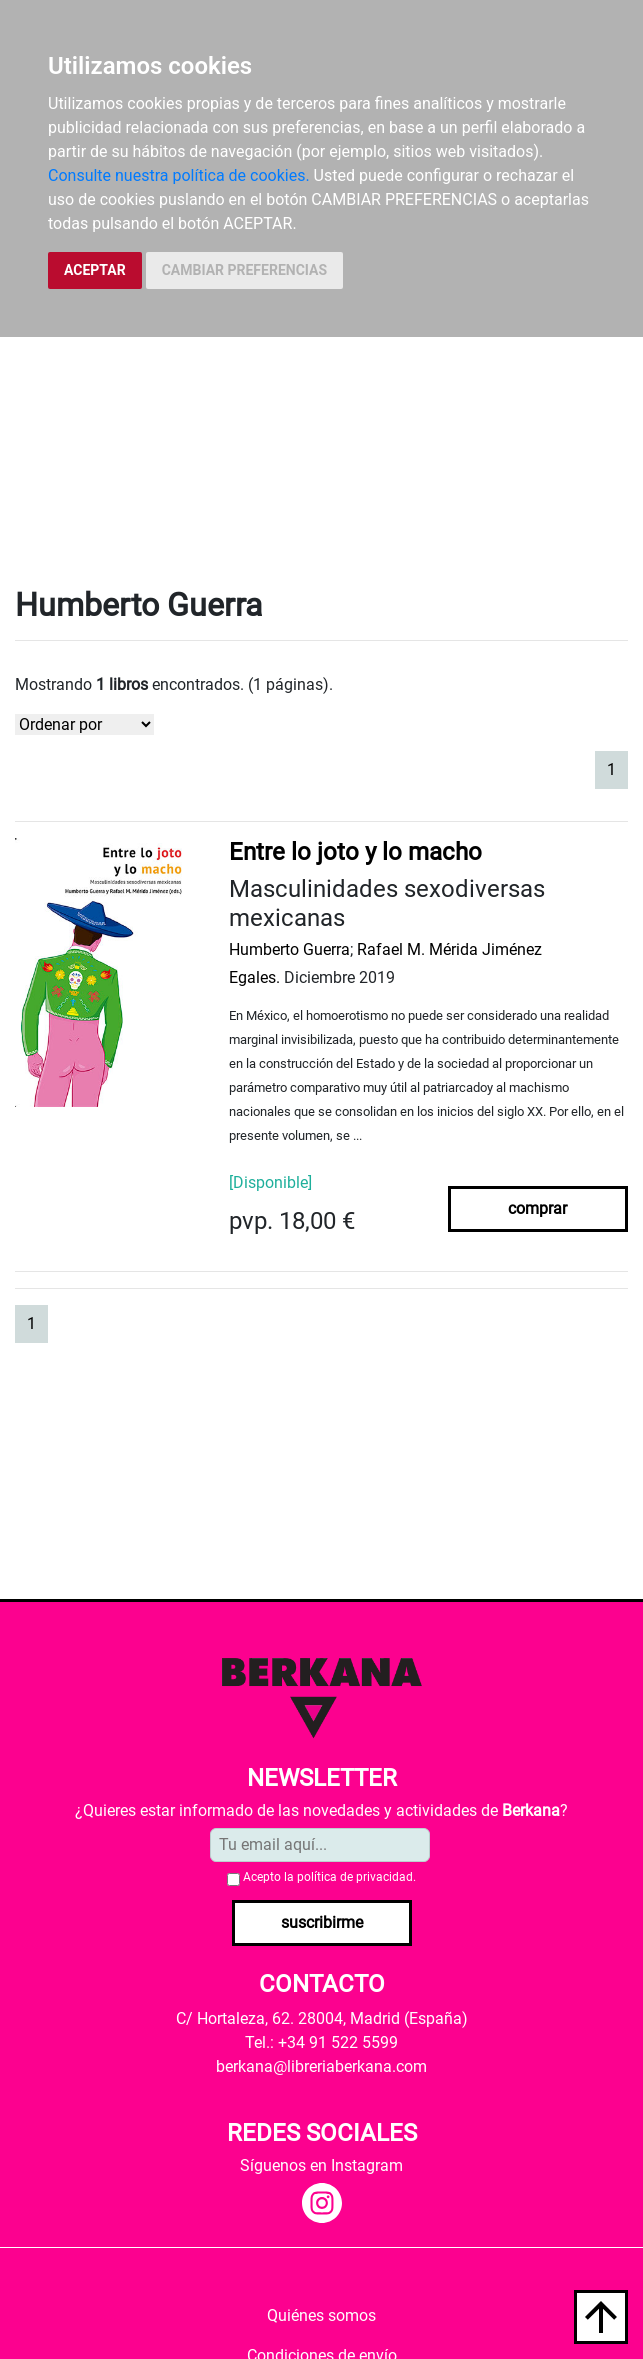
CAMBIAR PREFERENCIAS (244, 270)
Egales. (254, 977)
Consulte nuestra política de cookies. (179, 175)
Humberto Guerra (289, 949)
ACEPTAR (95, 270)
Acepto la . (329, 1877)
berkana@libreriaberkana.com (321, 2066)
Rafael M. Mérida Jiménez (449, 949)
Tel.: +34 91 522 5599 (321, 2042)
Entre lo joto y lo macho (355, 852)
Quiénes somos (321, 2315)
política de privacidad (355, 1877)
